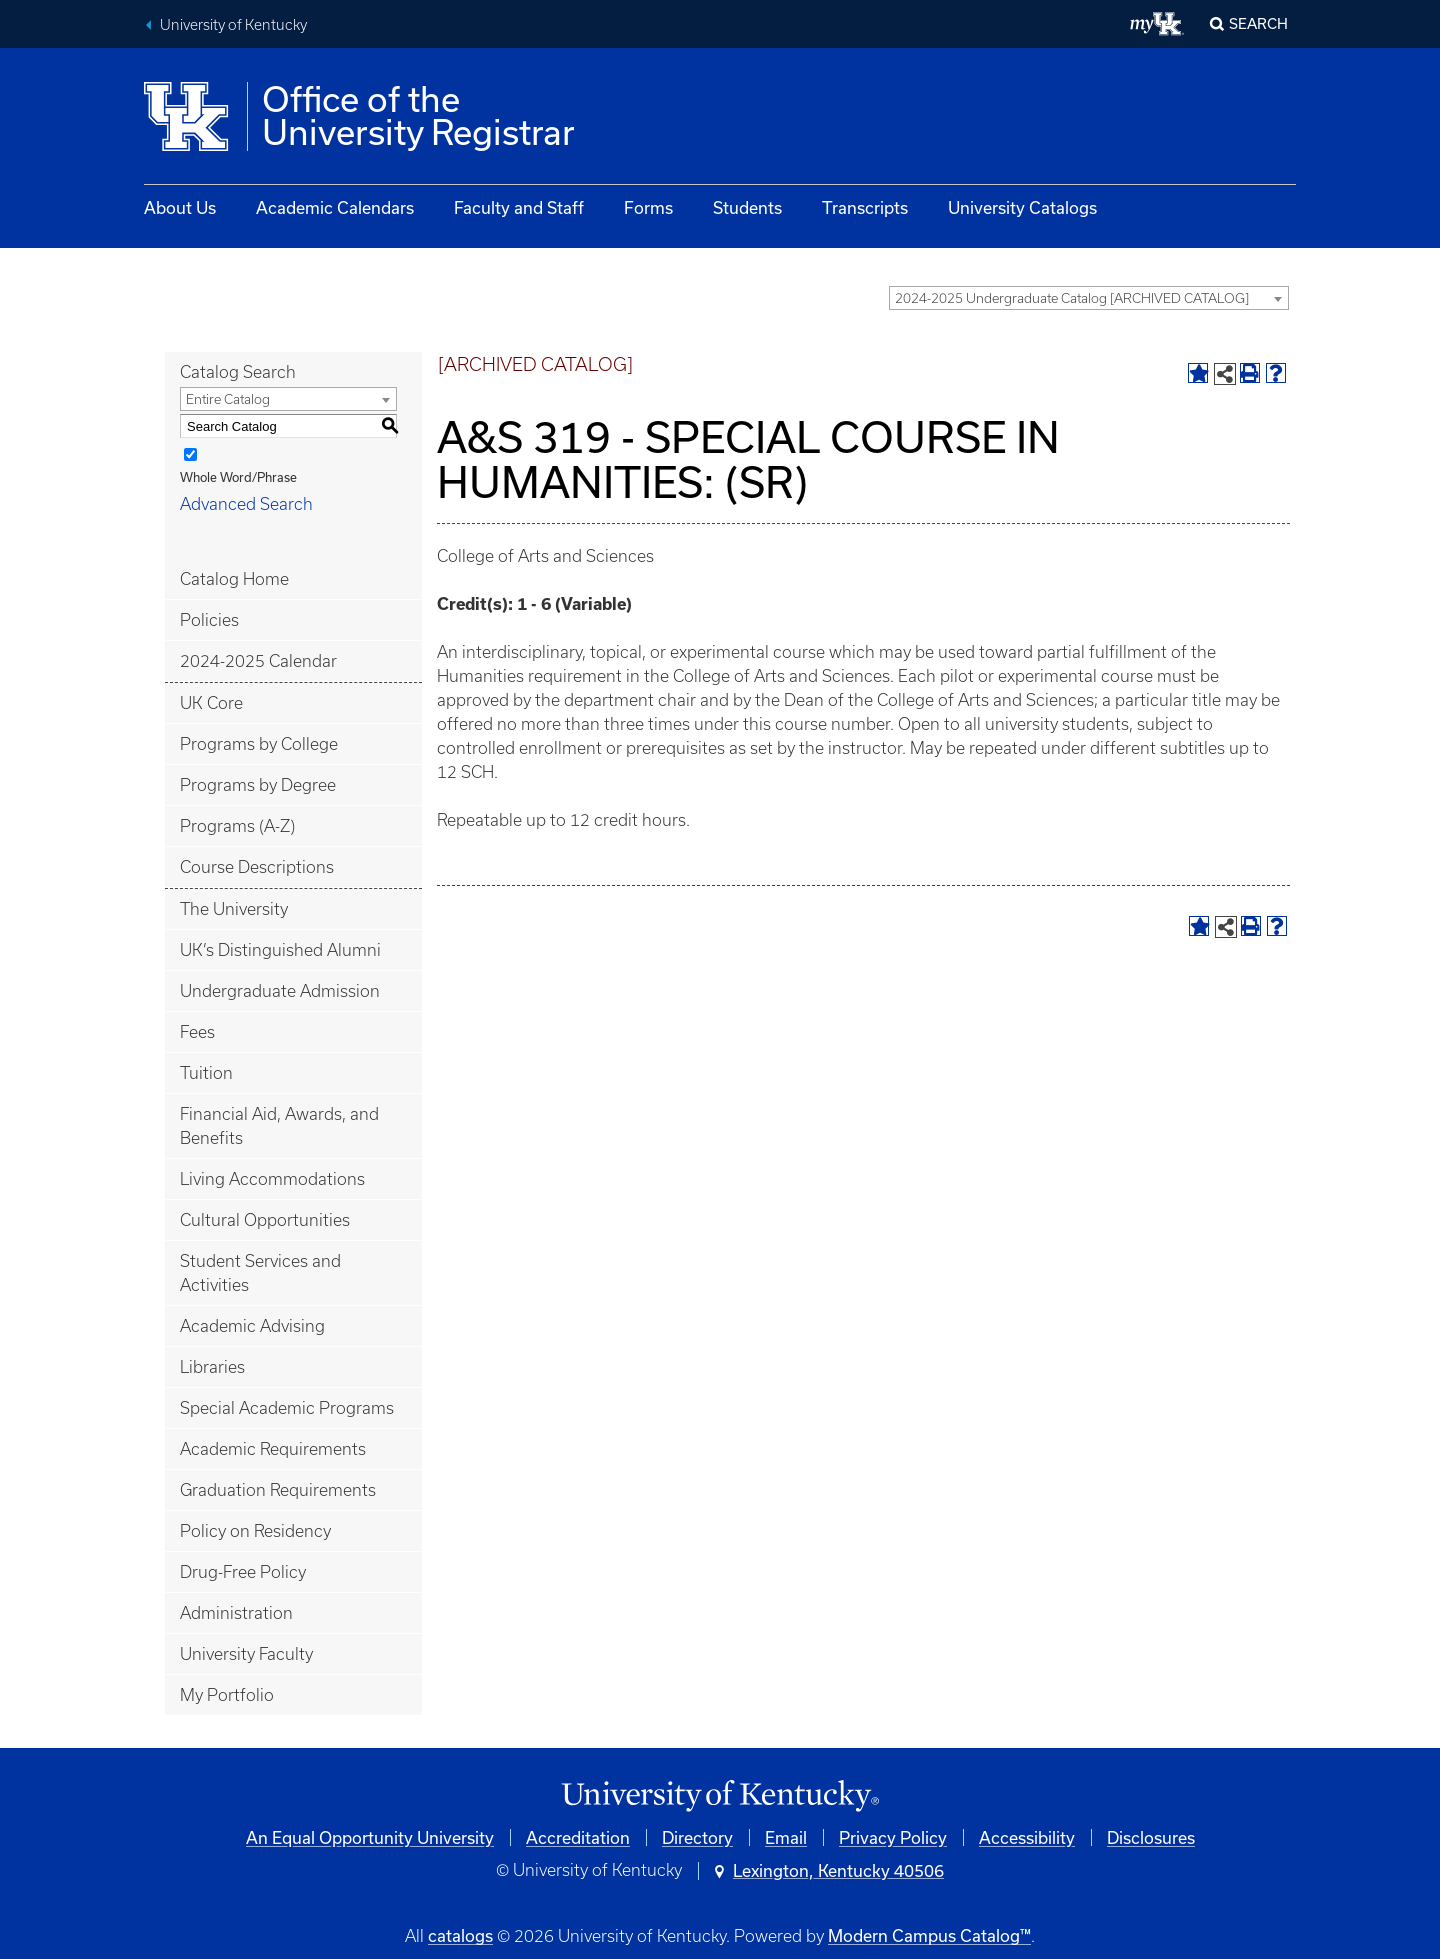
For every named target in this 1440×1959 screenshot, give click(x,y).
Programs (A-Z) (237, 826)
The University (234, 909)
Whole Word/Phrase (238, 477)
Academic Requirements (273, 1449)
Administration (236, 1613)
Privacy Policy (893, 1837)
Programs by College (259, 744)
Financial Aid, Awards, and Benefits (279, 1126)
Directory (697, 1837)
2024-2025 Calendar (258, 661)
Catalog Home (234, 579)
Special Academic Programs (287, 1408)
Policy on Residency (255, 1531)
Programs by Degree (258, 785)
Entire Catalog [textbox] (228, 399)
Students (747, 207)
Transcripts (865, 207)
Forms (648, 207)
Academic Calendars (335, 207)
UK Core (211, 703)
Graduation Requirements (278, 1490)
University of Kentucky (233, 25)
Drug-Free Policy (243, 1572)
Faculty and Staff (519, 207)
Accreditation (578, 1837)
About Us (180, 207)
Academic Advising (252, 1326)
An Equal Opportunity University (370, 1837)
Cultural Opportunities (265, 1220)
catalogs (460, 1935)
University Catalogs (1022, 207)
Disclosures (1151, 1837)
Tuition (206, 1073)
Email (786, 1837)
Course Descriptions (257, 867)
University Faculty (246, 1654)
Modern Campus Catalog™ (929, 1935)
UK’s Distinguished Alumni (280, 950)
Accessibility (1027, 1837)
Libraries (212, 1367)
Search (1258, 23)
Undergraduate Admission (280, 991)
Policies (209, 620)
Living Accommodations (272, 1179)
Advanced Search (246, 504)
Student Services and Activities (260, 1273)
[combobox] (1089, 298)
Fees (197, 1032)
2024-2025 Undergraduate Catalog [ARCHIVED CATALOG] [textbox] (1072, 298)
